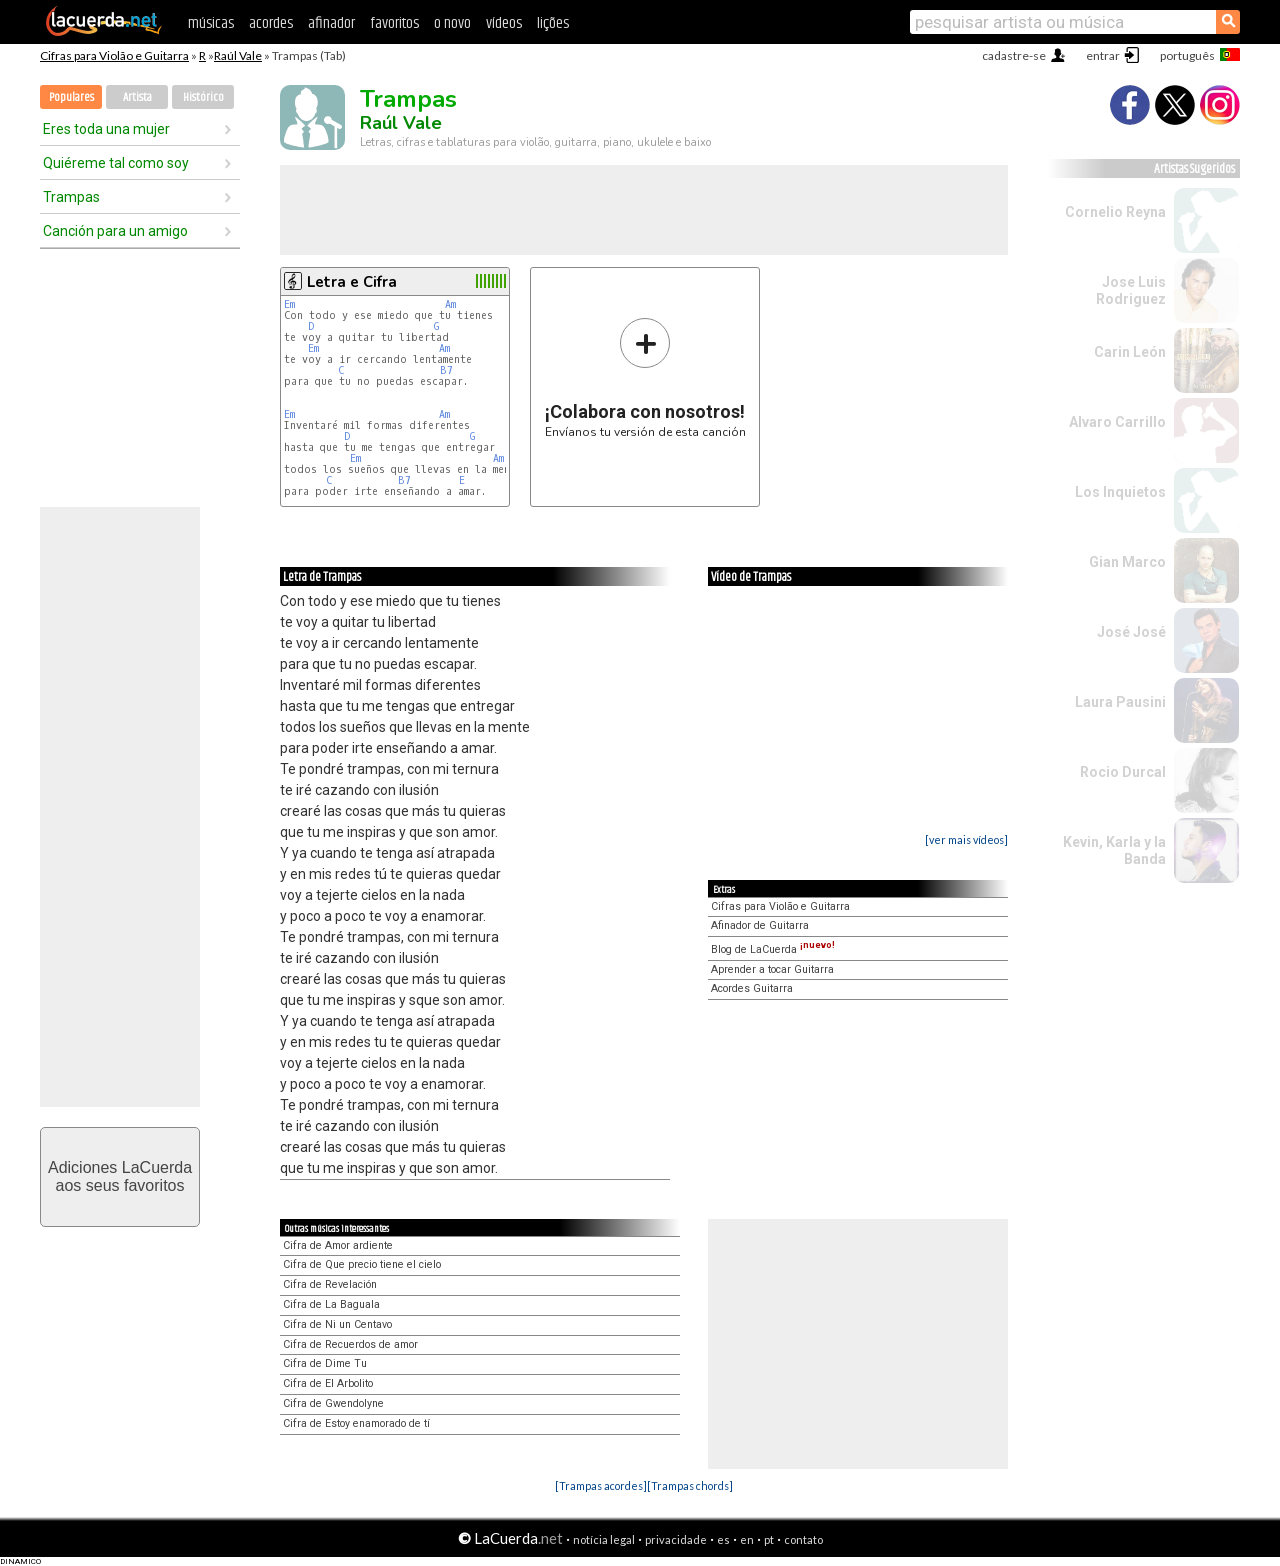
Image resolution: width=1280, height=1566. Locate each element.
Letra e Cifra (352, 282)
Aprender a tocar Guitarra (772, 969)
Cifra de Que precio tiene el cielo (362, 1264)
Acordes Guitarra (752, 988)
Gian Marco (1127, 562)
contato (803, 1539)
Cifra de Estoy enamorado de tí (356, 1423)
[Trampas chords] (690, 1485)
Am (450, 304)
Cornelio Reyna (1115, 212)
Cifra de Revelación (330, 1284)
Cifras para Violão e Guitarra (114, 55)
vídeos (504, 23)
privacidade (676, 1539)
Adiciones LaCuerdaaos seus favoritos (120, 1176)
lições (553, 23)
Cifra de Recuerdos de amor (350, 1344)
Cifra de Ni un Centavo (337, 1324)
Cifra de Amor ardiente (338, 1245)
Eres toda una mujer (106, 129)
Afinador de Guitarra (760, 925)
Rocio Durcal (1123, 772)
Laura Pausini (1120, 702)
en (747, 1539)
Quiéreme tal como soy (116, 163)
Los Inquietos (1120, 492)
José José (1131, 632)
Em (289, 304)
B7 (446, 370)
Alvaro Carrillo (1117, 422)
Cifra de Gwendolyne (333, 1403)
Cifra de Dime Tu (325, 1363)
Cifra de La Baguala (331, 1304)
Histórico (203, 97)
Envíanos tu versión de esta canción (645, 377)
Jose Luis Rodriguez (1131, 290)
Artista (137, 97)
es (723, 1539)
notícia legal (604, 1539)
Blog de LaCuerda (773, 949)
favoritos (394, 23)
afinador (331, 23)
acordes (271, 23)
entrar (1103, 55)
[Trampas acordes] (601, 1485)
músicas (211, 23)
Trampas (71, 197)
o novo (452, 23)
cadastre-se (1014, 55)
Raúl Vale (238, 55)
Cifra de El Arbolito (328, 1383)
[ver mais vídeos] (966, 839)
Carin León (1130, 352)
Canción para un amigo (115, 231)
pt (769, 1539)
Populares (71, 97)
